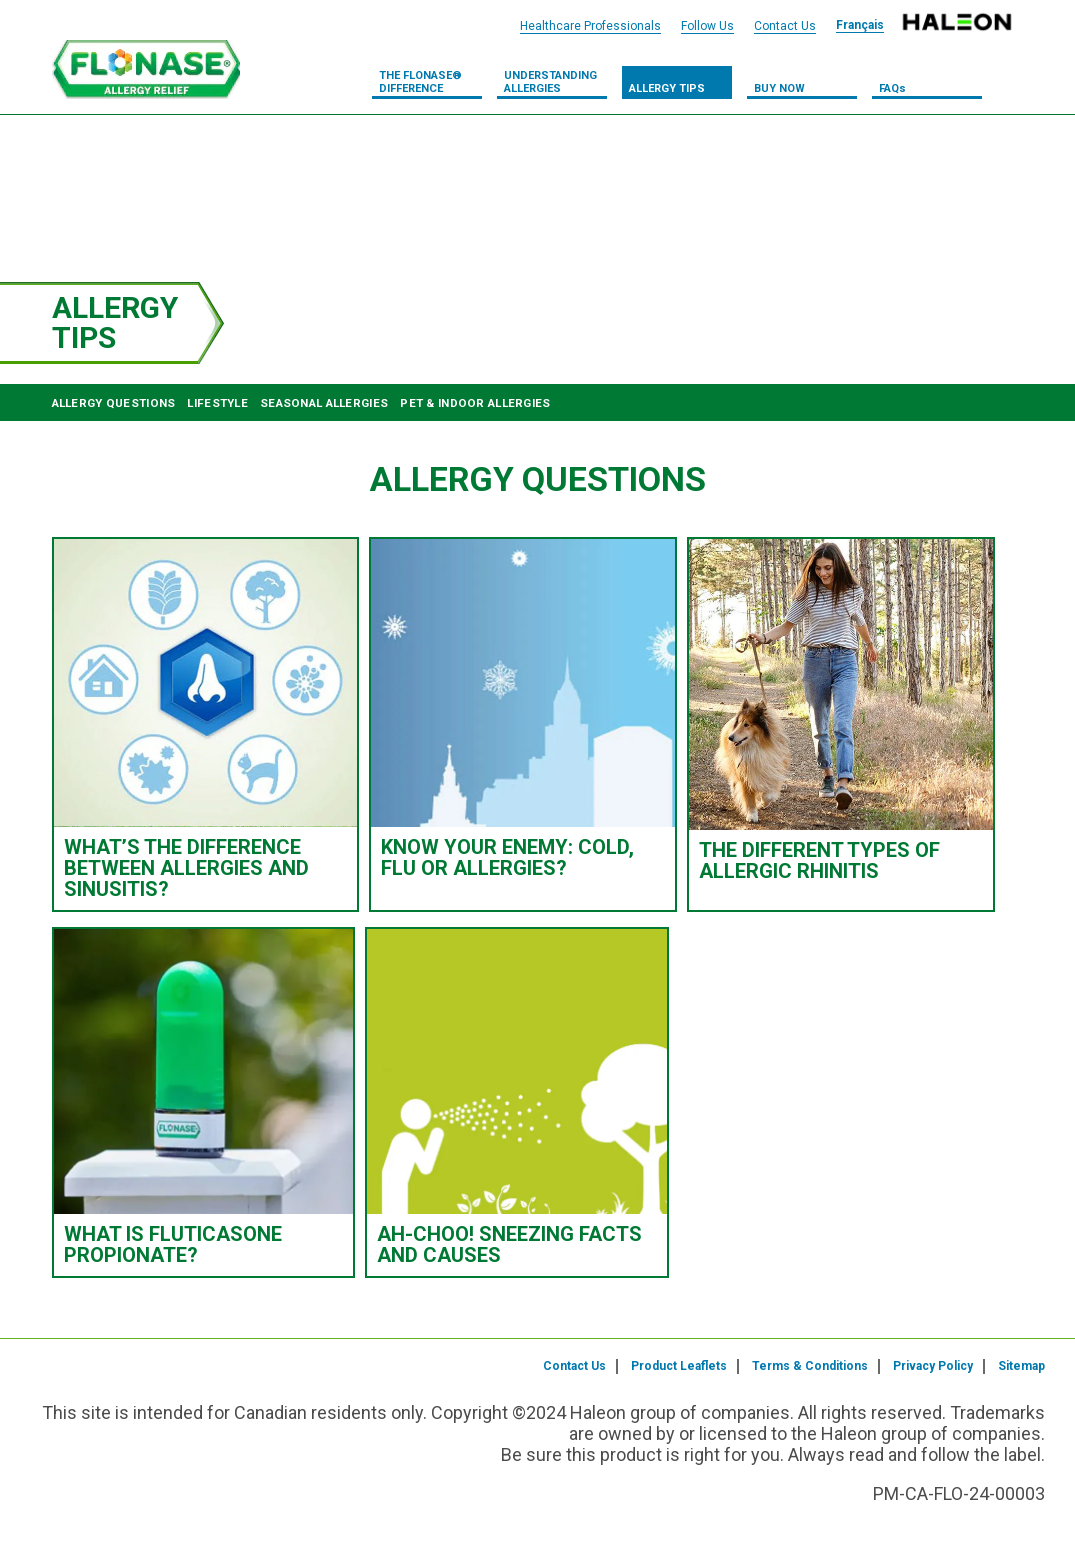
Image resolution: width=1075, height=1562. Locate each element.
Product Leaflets (679, 1366)
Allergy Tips (667, 88)
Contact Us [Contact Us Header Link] (785, 26)
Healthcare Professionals (590, 26)
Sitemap (1021, 1366)
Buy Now (779, 88)
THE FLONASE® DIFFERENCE (420, 82)
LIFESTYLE (217, 403)
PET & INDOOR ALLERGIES (475, 403)
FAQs (892, 88)
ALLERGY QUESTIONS (114, 403)
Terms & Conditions (810, 1366)
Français (860, 25)
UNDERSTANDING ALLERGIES (550, 82)
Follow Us (707, 26)
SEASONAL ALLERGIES (324, 403)
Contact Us (574, 1366)
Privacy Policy (933, 1366)
